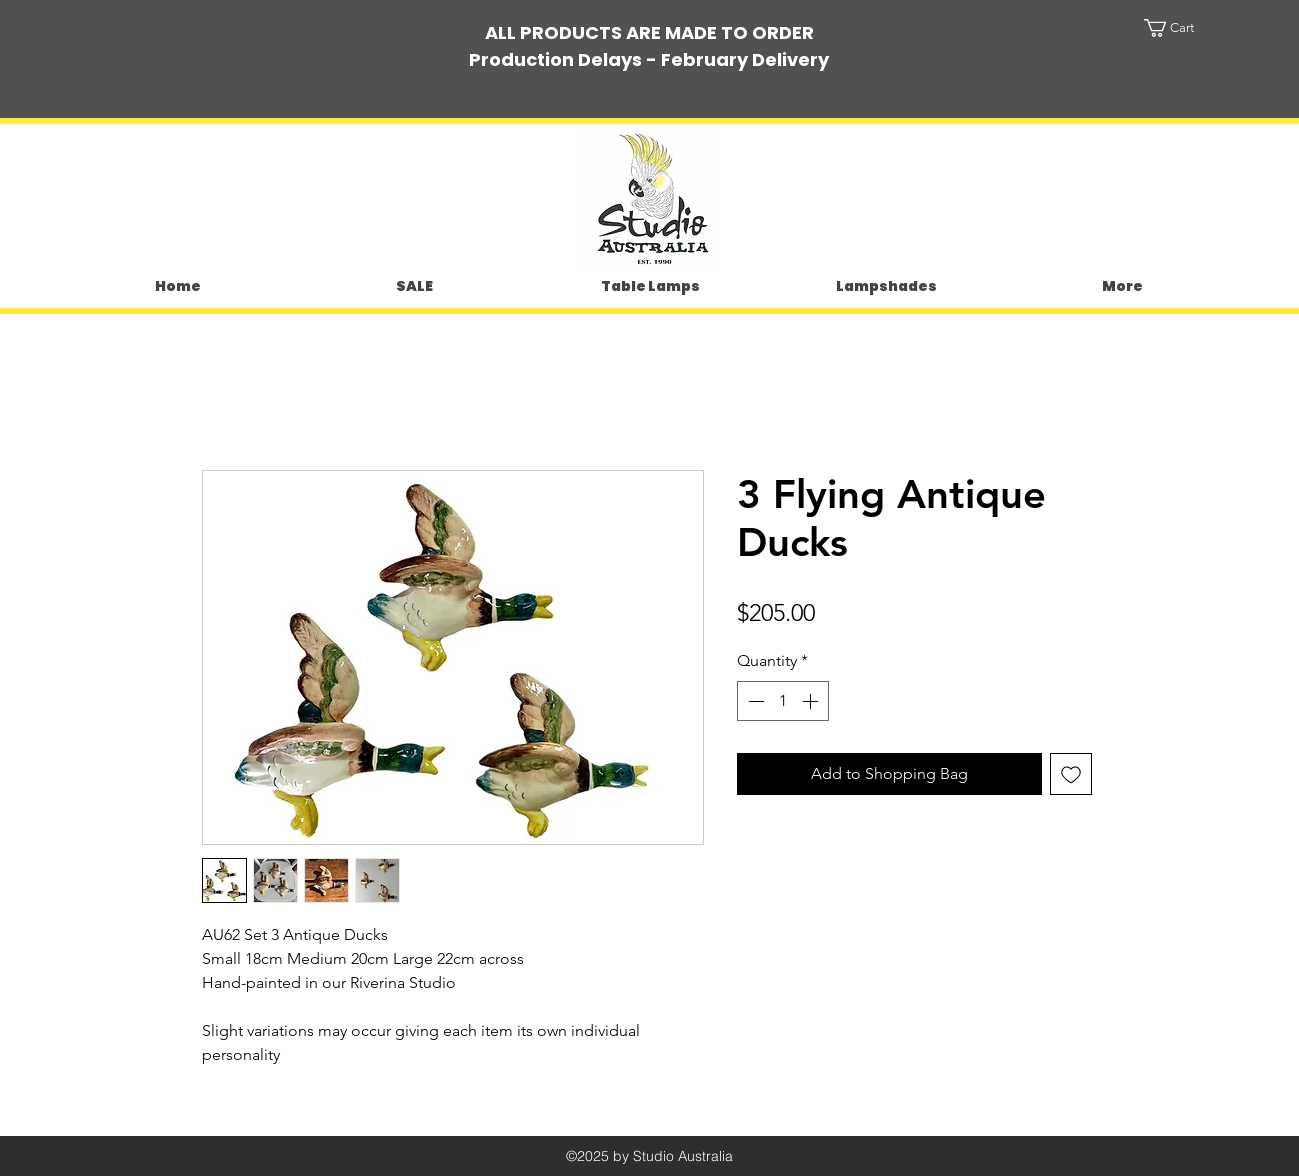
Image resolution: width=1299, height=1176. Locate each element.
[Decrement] (754, 701)
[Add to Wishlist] (1071, 774)
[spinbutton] (783, 701)
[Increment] (812, 701)
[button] (1188, 28)
